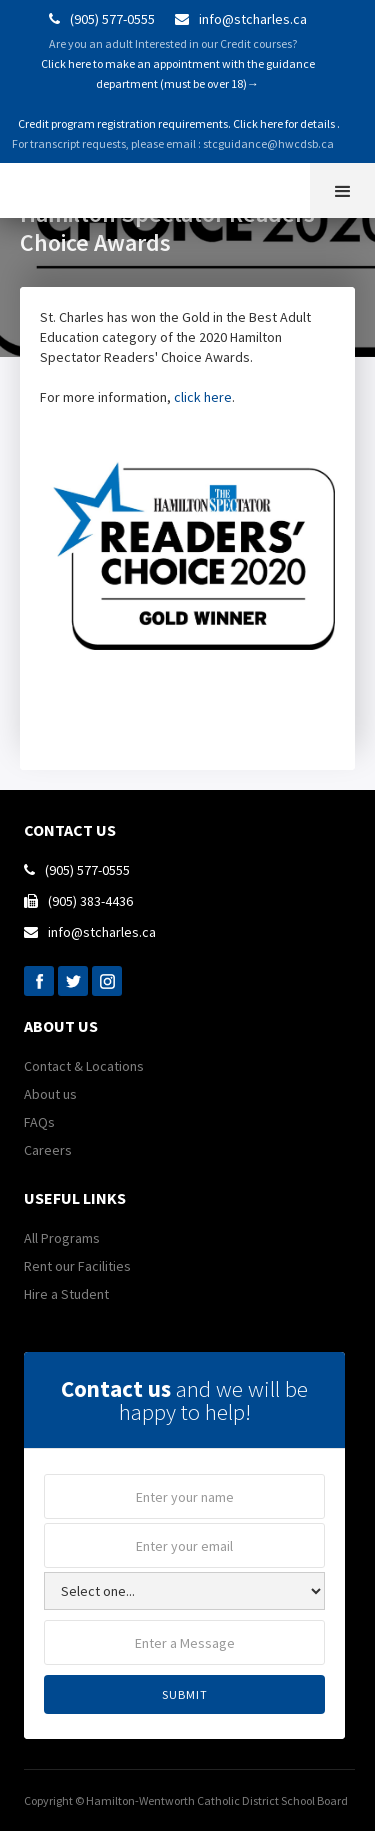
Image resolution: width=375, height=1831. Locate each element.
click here (203, 397)
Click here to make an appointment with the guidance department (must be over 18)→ (178, 73)
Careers (48, 1150)
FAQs (39, 1122)
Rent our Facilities (77, 1266)
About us (50, 1094)
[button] (342, 190)
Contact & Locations (84, 1066)
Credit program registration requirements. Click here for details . (178, 123)
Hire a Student (66, 1294)
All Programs (62, 1238)
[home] (15, 188)
